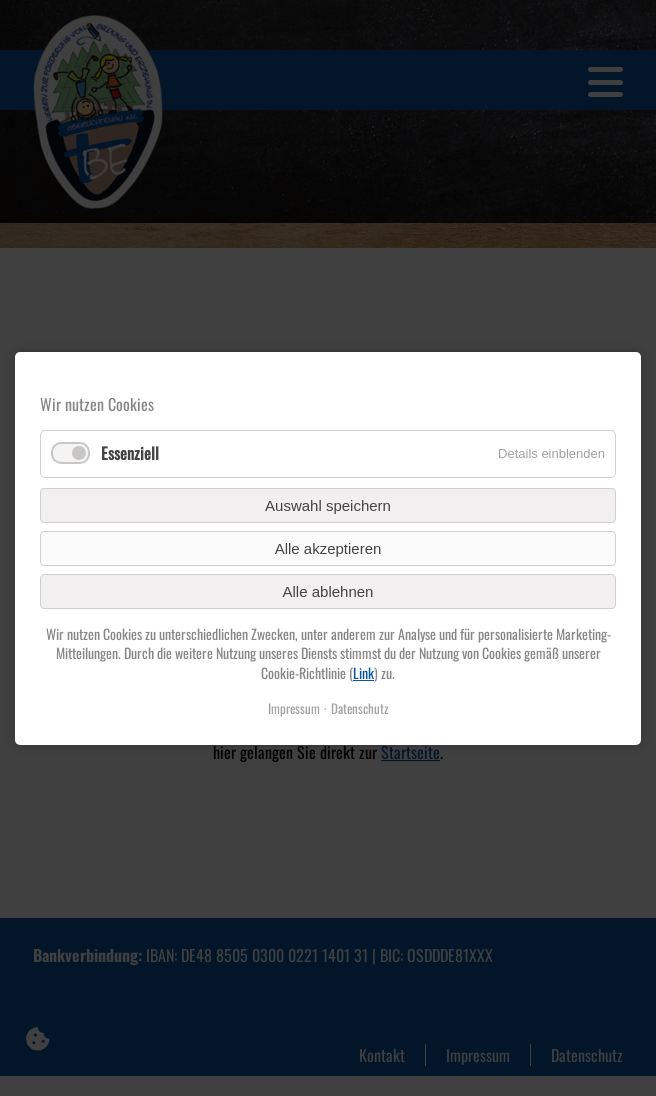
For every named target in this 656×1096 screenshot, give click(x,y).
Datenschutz (360, 708)
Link (363, 671)
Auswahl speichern (328, 504)
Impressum (294, 708)
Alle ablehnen (328, 590)
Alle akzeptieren (328, 547)
